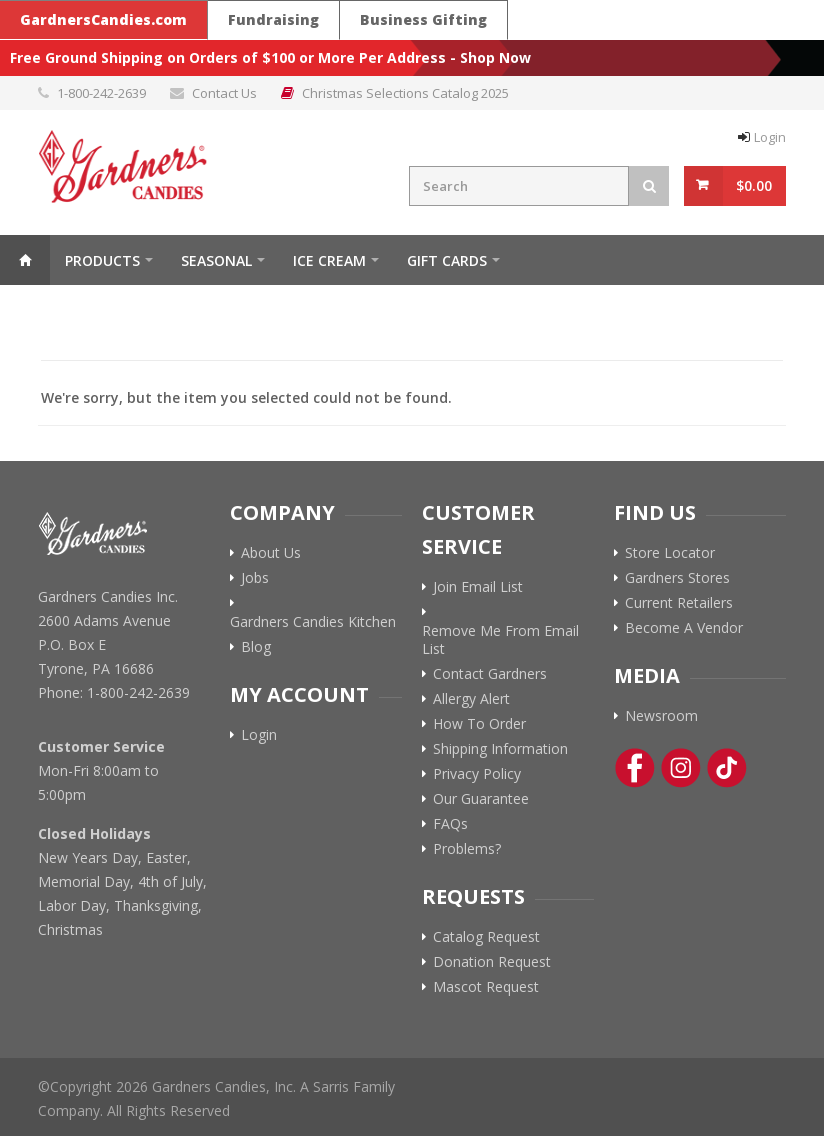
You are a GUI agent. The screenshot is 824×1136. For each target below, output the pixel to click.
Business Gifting (423, 19)
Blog (256, 647)
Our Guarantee (481, 799)
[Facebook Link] (635, 768)
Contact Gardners (490, 674)
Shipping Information (500, 749)
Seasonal (216, 260)
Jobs (255, 578)
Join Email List (478, 587)
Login (770, 137)
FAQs (450, 824)
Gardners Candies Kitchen (313, 622)
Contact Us (224, 93)
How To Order (479, 724)
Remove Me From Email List (500, 640)
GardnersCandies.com (103, 19)
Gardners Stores (677, 578)
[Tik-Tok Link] (727, 768)
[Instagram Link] (681, 768)
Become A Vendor (684, 628)
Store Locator (670, 553)
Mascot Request (486, 987)
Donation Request (492, 962)
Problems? (467, 849)
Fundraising (273, 19)
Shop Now (495, 57)
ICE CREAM (329, 260)
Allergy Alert (471, 699)
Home (25, 260)
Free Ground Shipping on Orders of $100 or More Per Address (228, 57)
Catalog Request (486, 937)
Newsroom (661, 716)
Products (102, 260)
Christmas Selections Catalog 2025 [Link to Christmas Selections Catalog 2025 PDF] (405, 93)
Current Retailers (679, 603)
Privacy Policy (477, 774)
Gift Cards (447, 260)
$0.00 (754, 185)
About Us (271, 553)
